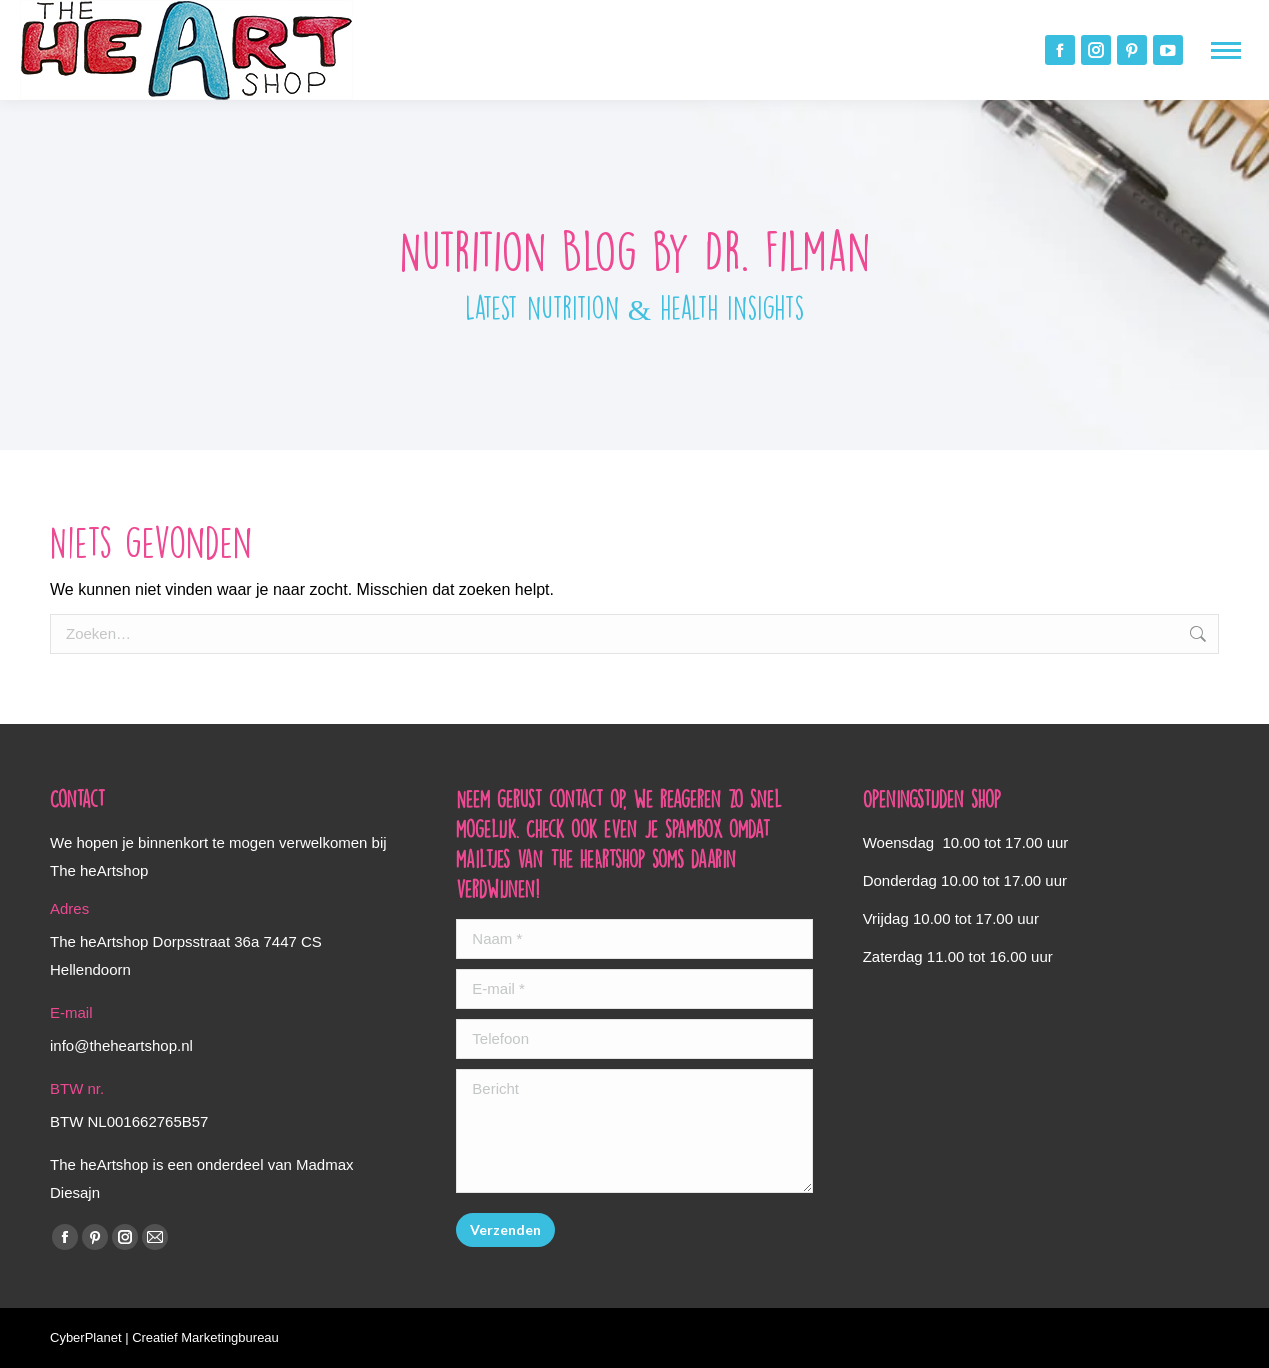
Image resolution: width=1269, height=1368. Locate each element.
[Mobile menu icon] (1226, 50)
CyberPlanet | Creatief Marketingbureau (164, 1337)
